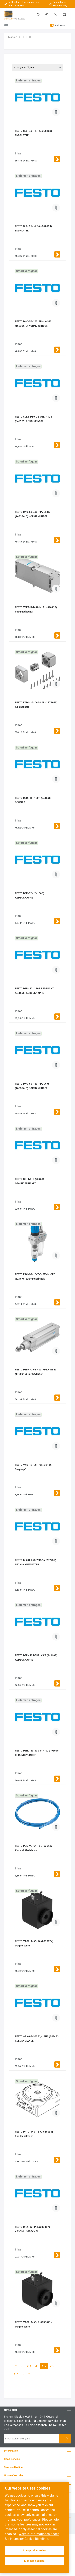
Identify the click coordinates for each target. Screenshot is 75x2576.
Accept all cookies (34, 2550)
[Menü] (6, 25)
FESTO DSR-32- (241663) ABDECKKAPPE (29, 895)
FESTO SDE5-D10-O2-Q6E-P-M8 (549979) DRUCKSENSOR (33, 419)
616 (52, 2366)
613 (29, 2366)
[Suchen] (38, 14)
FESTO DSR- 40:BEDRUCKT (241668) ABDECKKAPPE (36, 1657)
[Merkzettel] (47, 14)
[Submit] (67, 2438)
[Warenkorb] (64, 14)
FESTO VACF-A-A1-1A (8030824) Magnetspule (34, 1943)
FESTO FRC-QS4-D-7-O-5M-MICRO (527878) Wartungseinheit (35, 1276)
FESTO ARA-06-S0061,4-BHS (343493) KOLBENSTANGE (37, 2038)
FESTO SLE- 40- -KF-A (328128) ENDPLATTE (33, 133)
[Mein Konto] (55, 14)
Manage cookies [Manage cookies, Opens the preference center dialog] (34, 2560)
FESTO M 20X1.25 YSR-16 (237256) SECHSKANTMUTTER (35, 1562)
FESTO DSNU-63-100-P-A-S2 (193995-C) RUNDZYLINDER (37, 1753)
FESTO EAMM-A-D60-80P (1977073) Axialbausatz (36, 704)
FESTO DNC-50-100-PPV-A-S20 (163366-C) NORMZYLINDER (33, 323)
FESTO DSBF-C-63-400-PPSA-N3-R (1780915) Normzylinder (35, 1371)
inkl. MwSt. (58, 26)
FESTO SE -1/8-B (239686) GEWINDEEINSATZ (30, 1181)
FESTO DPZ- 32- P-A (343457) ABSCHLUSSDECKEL (32, 2229)
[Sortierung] (37, 67)
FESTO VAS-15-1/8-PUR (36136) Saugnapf (33, 1467)
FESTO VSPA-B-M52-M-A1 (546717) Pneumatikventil (36, 609)
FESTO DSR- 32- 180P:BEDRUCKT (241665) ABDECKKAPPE (34, 990)
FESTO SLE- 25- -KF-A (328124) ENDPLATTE (33, 228)
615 (44, 2366)
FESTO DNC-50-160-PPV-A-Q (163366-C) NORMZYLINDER (32, 1086)
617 (16, 2374)
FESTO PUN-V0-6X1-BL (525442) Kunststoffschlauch (34, 1848)
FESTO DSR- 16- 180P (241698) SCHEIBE (33, 800)
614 (36, 2366)
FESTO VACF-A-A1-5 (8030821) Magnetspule (33, 2324)
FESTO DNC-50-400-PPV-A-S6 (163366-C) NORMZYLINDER (32, 514)
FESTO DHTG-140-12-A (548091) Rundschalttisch (34, 2134)
